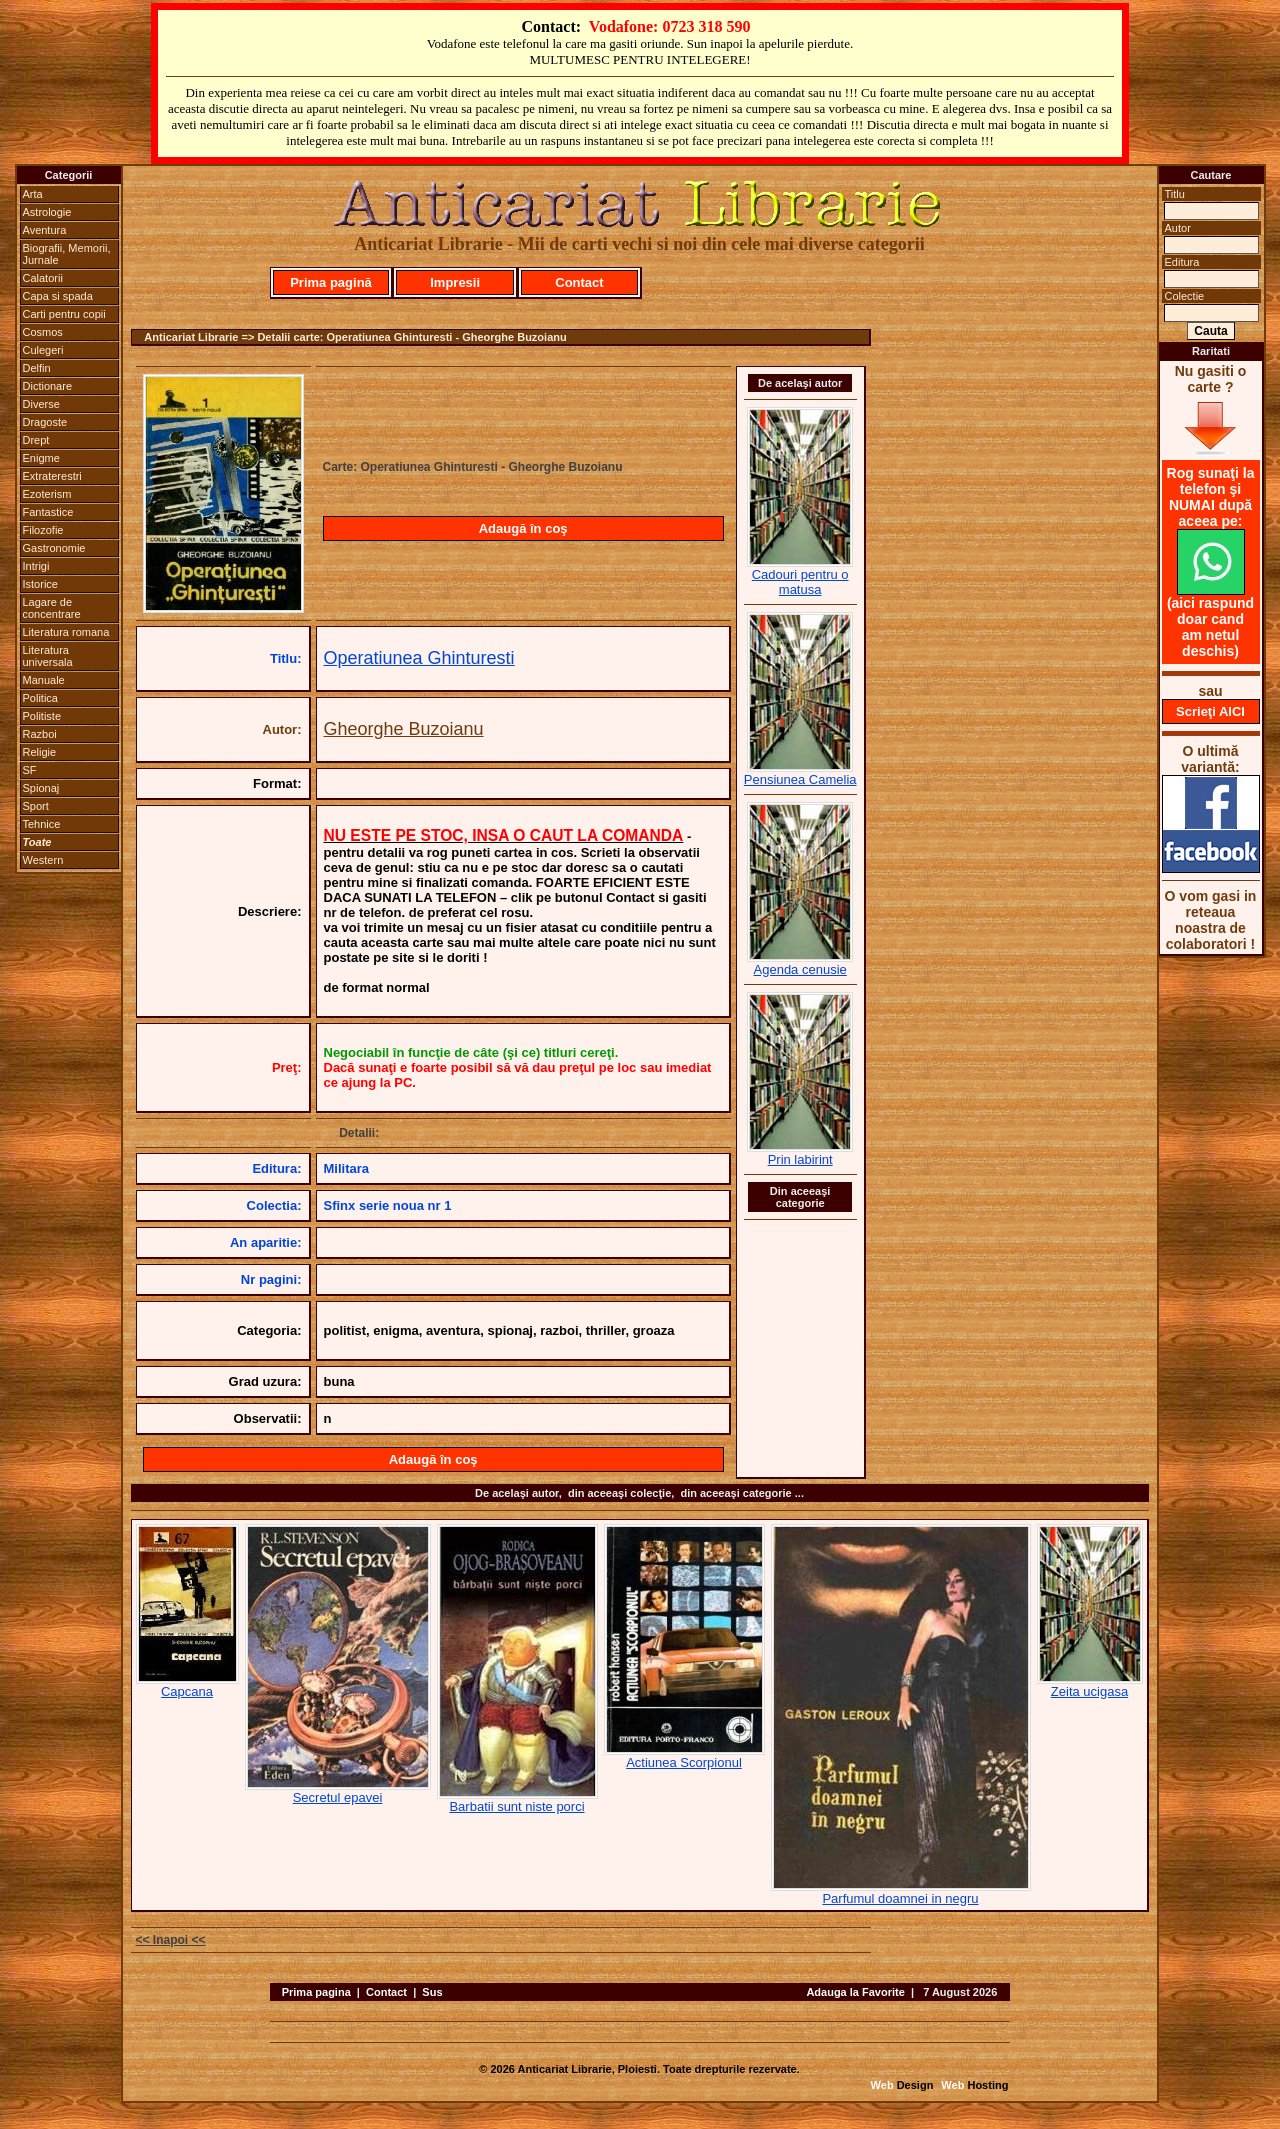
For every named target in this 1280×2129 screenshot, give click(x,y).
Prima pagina (316, 1992)
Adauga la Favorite (855, 1992)
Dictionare (48, 386)
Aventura (45, 230)
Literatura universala (48, 656)
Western (43, 860)
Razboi (40, 734)
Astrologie (47, 212)
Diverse (41, 404)
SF (30, 770)
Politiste (42, 716)
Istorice (40, 584)
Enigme (41, 458)
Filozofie (43, 530)
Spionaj (41, 788)
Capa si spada (58, 296)
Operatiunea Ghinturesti (419, 658)
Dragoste (45, 422)
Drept (36, 440)
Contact (579, 282)
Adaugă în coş (523, 528)
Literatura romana (66, 632)
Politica (40, 698)
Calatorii (43, 278)
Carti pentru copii (64, 314)
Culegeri (43, 350)
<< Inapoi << (171, 1940)
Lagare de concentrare (52, 608)
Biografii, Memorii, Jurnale (67, 254)
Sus (432, 1992)
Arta (33, 194)
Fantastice (48, 512)
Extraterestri (52, 476)
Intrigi (36, 566)
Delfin (37, 368)
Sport (36, 806)
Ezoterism (47, 494)
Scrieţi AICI (1210, 711)
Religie (40, 752)
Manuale (44, 680)
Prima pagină (331, 282)
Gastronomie (54, 548)
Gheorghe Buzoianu (404, 729)
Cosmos (43, 332)
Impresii (455, 282)
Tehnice (42, 824)
